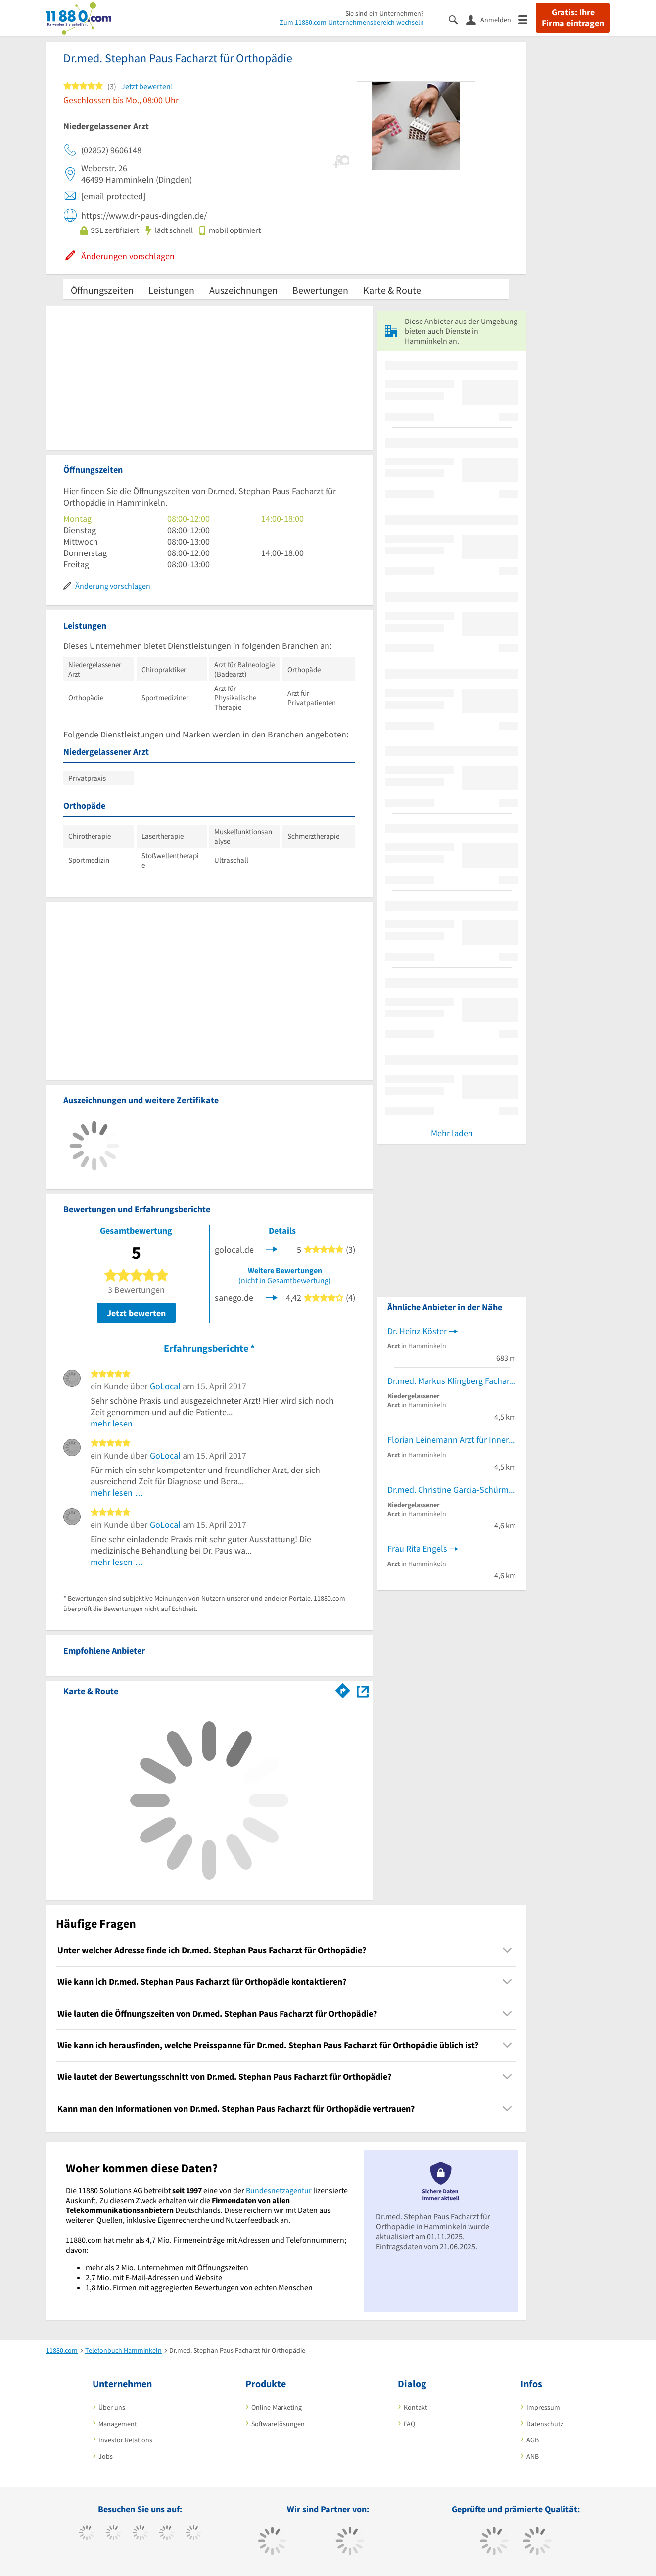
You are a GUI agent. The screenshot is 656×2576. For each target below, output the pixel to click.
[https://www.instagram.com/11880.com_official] (140, 2534)
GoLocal (165, 1386)
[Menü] (527, 19)
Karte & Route (392, 290)
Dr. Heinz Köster (417, 1330)
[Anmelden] (492, 19)
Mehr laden (452, 1133)
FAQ (409, 2423)
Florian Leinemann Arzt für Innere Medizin (451, 1439)
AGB (532, 2440)
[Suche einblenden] (457, 19)
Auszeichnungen (243, 290)
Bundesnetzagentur (279, 2190)
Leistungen (171, 290)
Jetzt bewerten (136, 1313)
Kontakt (415, 2407)
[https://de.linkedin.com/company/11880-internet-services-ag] (193, 2534)
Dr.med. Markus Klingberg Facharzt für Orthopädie (451, 1380)
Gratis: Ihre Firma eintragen (573, 17)
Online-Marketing (276, 2407)
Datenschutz (544, 2423)
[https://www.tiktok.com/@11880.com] (113, 2534)
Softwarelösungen (278, 2423)
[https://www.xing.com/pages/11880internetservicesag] (167, 2534)
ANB (532, 2456)
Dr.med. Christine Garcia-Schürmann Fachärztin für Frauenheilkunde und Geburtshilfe (451, 1489)
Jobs (105, 2456)
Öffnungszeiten (102, 290)
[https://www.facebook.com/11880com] (86, 2534)
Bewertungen (320, 290)
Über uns (111, 2407)
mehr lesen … (117, 1423)
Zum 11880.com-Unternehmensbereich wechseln (352, 22)
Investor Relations (125, 2440)
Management (117, 2423)
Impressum (543, 2407)
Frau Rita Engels (417, 1548)
